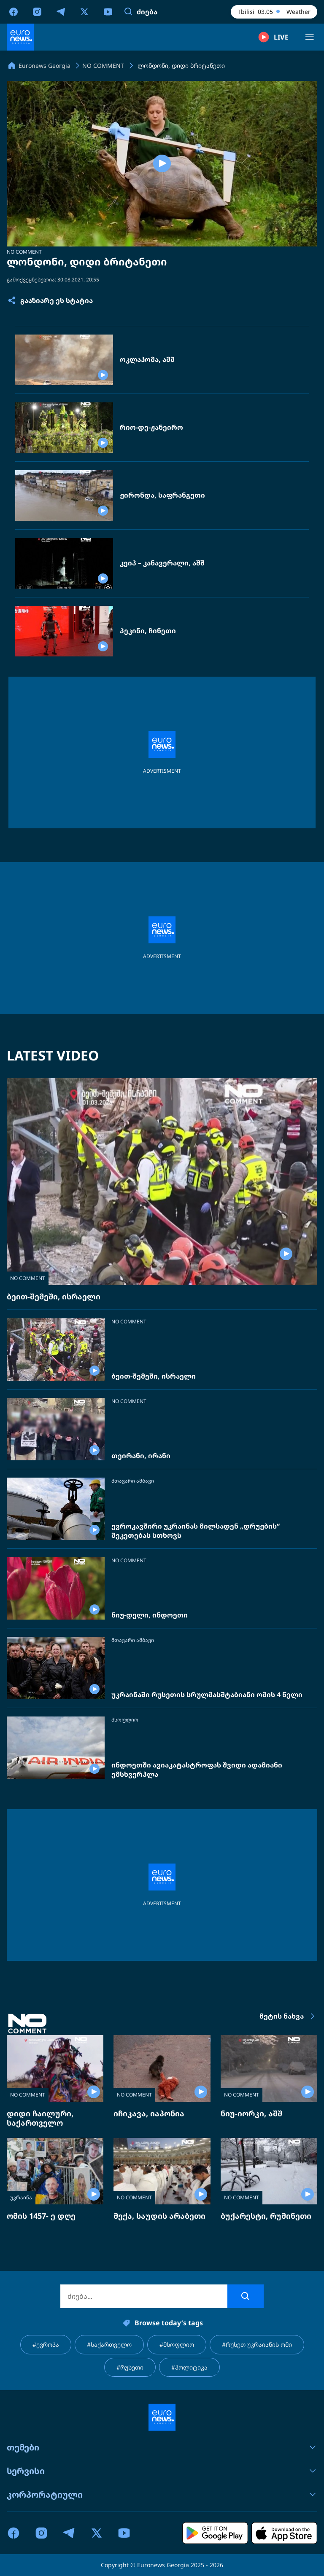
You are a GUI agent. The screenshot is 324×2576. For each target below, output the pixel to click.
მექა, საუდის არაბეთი (159, 2216)
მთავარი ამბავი (132, 1481)
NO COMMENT (24, 251)
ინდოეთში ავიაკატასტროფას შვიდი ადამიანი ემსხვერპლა (196, 1770)
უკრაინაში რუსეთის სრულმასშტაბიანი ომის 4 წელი (206, 1694)
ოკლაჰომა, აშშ (147, 359)
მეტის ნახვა (288, 2016)
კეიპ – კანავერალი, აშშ (162, 563)
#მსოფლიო (176, 2344)
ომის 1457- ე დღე (41, 2216)
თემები (162, 2447)
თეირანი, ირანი (140, 1455)
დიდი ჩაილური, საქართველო (40, 2118)
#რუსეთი (129, 2367)
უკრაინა (21, 2197)
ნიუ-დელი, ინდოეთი (149, 1615)
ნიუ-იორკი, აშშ (251, 2113)
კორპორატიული (162, 2494)
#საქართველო (109, 2344)
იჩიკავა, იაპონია (148, 2113)
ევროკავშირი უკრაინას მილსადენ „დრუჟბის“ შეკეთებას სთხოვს (195, 1531)
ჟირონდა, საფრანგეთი (162, 495)
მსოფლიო (124, 1719)
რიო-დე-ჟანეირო (151, 427)
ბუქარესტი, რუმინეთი (266, 2216)
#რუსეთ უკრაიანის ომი (257, 2344)
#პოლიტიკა (189, 2367)
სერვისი (162, 2471)
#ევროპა (45, 2344)
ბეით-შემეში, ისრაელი (53, 1296)
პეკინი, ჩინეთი (148, 631)
